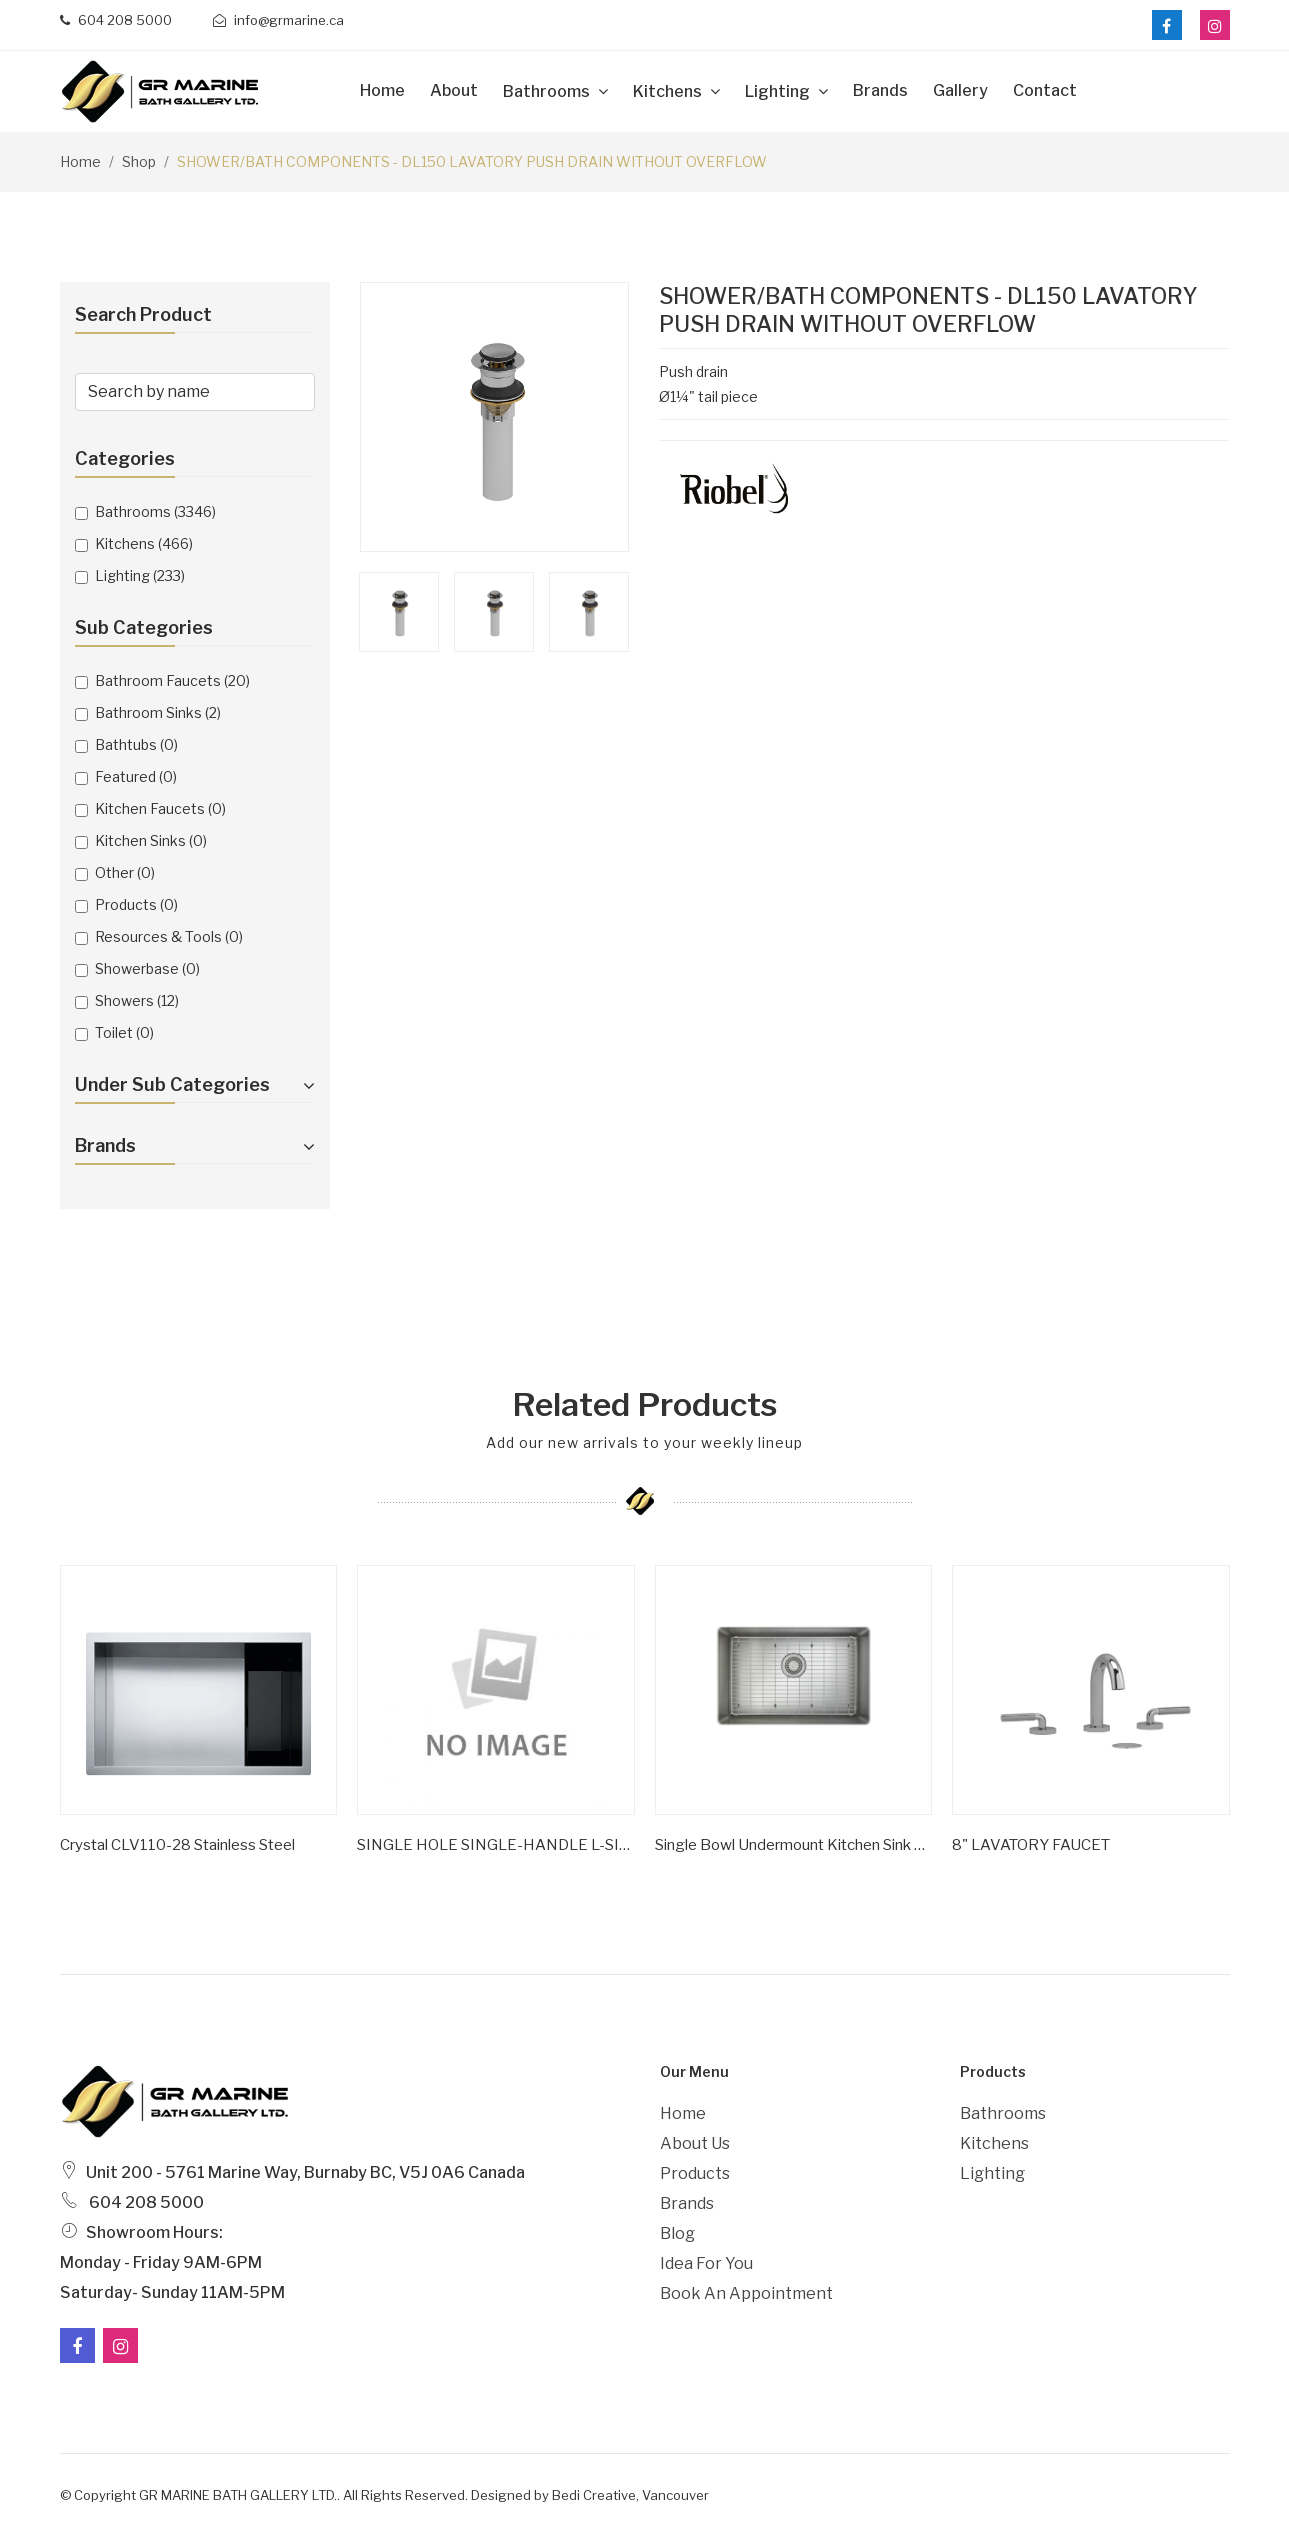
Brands (880, 90)
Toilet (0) (124, 1032)
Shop (139, 161)
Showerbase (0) (147, 968)
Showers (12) (137, 1000)
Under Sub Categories (195, 1084)
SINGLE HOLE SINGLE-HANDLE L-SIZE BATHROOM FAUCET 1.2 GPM (496, 1845)
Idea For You (706, 2263)
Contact (1045, 90)
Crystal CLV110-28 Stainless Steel (177, 1845)
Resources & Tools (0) (169, 936)
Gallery (960, 90)
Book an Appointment (746, 2293)
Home (382, 90)
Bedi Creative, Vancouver (630, 2495)
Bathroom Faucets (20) (172, 680)
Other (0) (125, 872)
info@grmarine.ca (278, 20)
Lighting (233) (140, 575)
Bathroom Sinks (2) (158, 712)
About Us (695, 2143)
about (454, 90)
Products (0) (136, 904)
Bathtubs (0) (136, 744)
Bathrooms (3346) (155, 511)
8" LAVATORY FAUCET (1031, 1845)
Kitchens (669, 91)
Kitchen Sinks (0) (151, 840)
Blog (677, 2233)
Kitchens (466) (144, 543)
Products (695, 2173)
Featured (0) (136, 776)
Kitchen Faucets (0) (160, 808)
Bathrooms (548, 91)
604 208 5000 (116, 20)
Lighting (779, 91)
